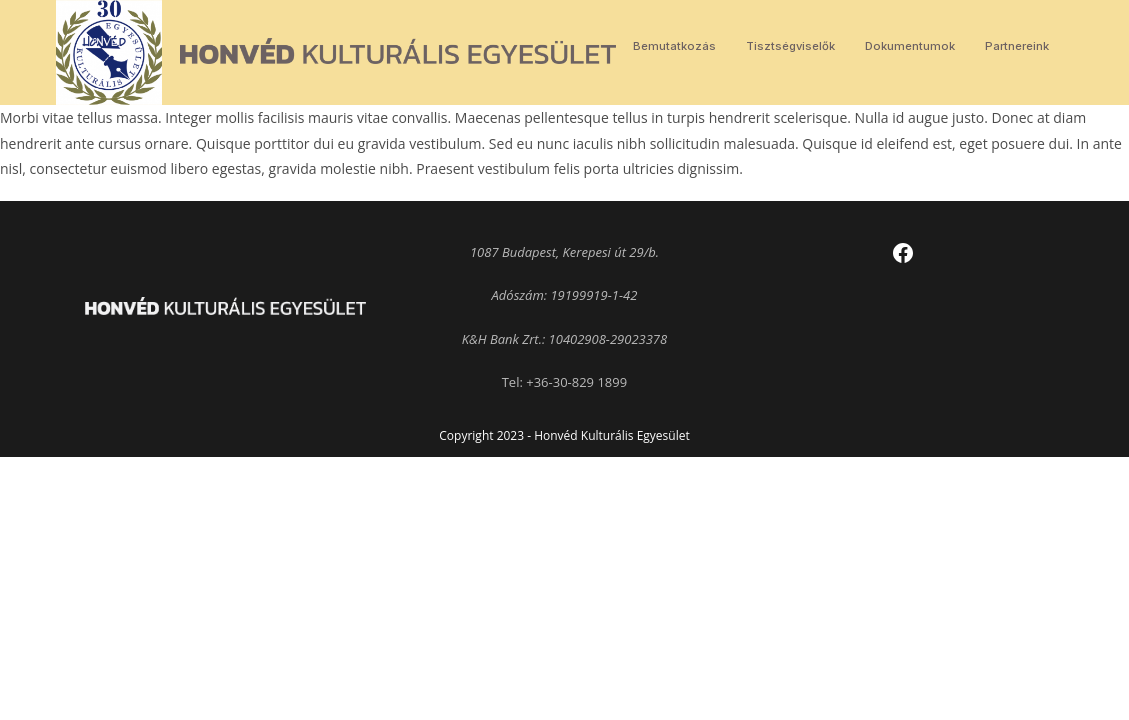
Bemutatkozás (674, 46)
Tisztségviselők (790, 46)
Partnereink (1017, 46)
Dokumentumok (910, 46)
